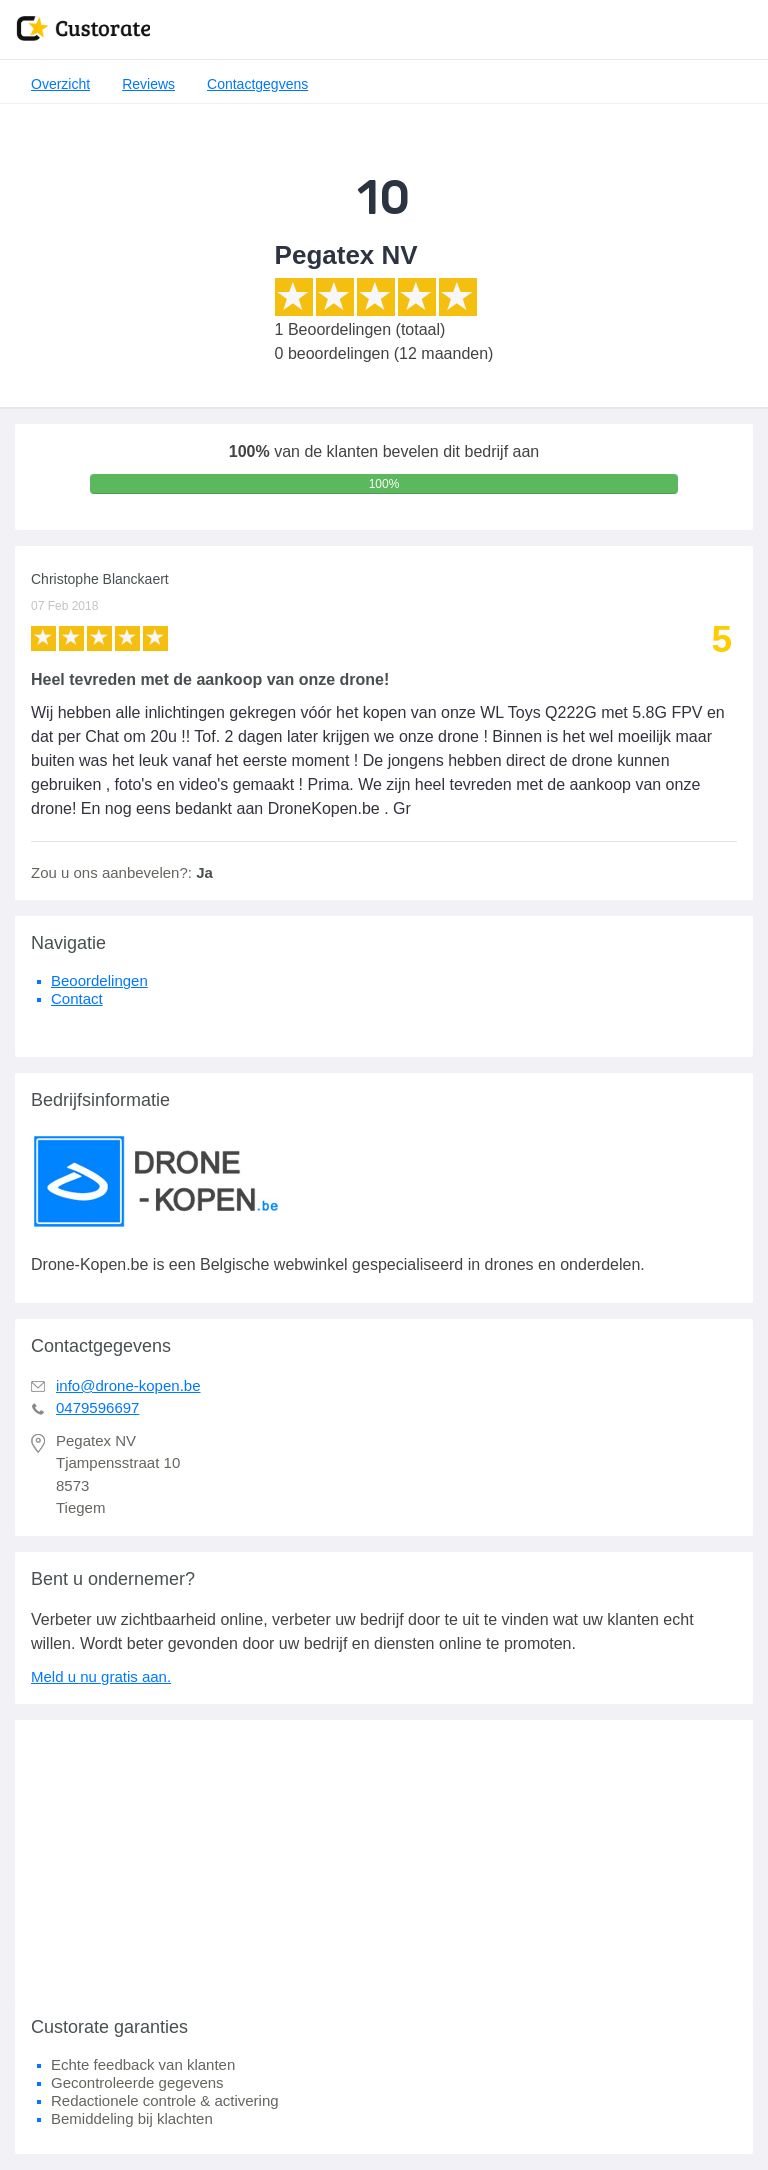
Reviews (148, 84)
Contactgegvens (257, 84)
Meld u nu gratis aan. (101, 1676)
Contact (77, 998)
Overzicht (60, 84)
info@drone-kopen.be (128, 1385)
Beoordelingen (99, 980)
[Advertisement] (384, 1860)
